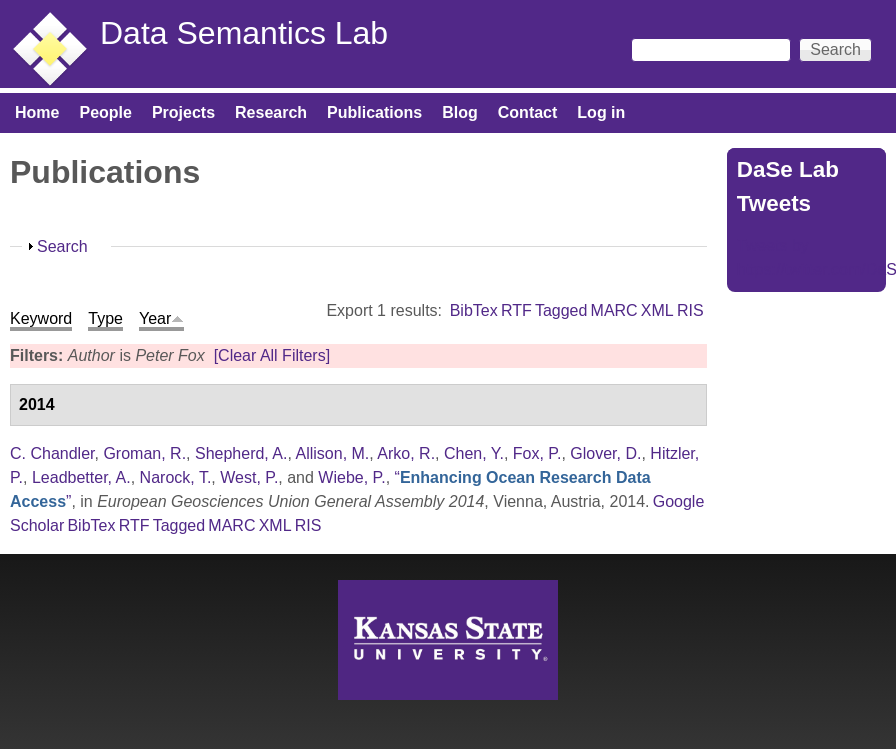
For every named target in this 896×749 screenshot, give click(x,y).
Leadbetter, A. (81, 477)
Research (271, 112)
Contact (528, 112)
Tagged (561, 310)
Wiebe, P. (351, 477)
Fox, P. (537, 453)
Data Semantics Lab (244, 33)
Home (37, 112)
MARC (614, 310)
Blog (460, 112)
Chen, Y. (474, 453)
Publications (374, 112)
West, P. (249, 477)
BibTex (474, 310)
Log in (601, 112)
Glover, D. (605, 453)
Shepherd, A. (241, 453)
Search (62, 246)
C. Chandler (52, 453)
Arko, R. (406, 453)
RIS (690, 310)
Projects (183, 112)
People (105, 112)
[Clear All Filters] (272, 355)
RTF (516, 310)
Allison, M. (333, 453)
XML (657, 310)
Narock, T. (176, 477)
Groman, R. (144, 453)
